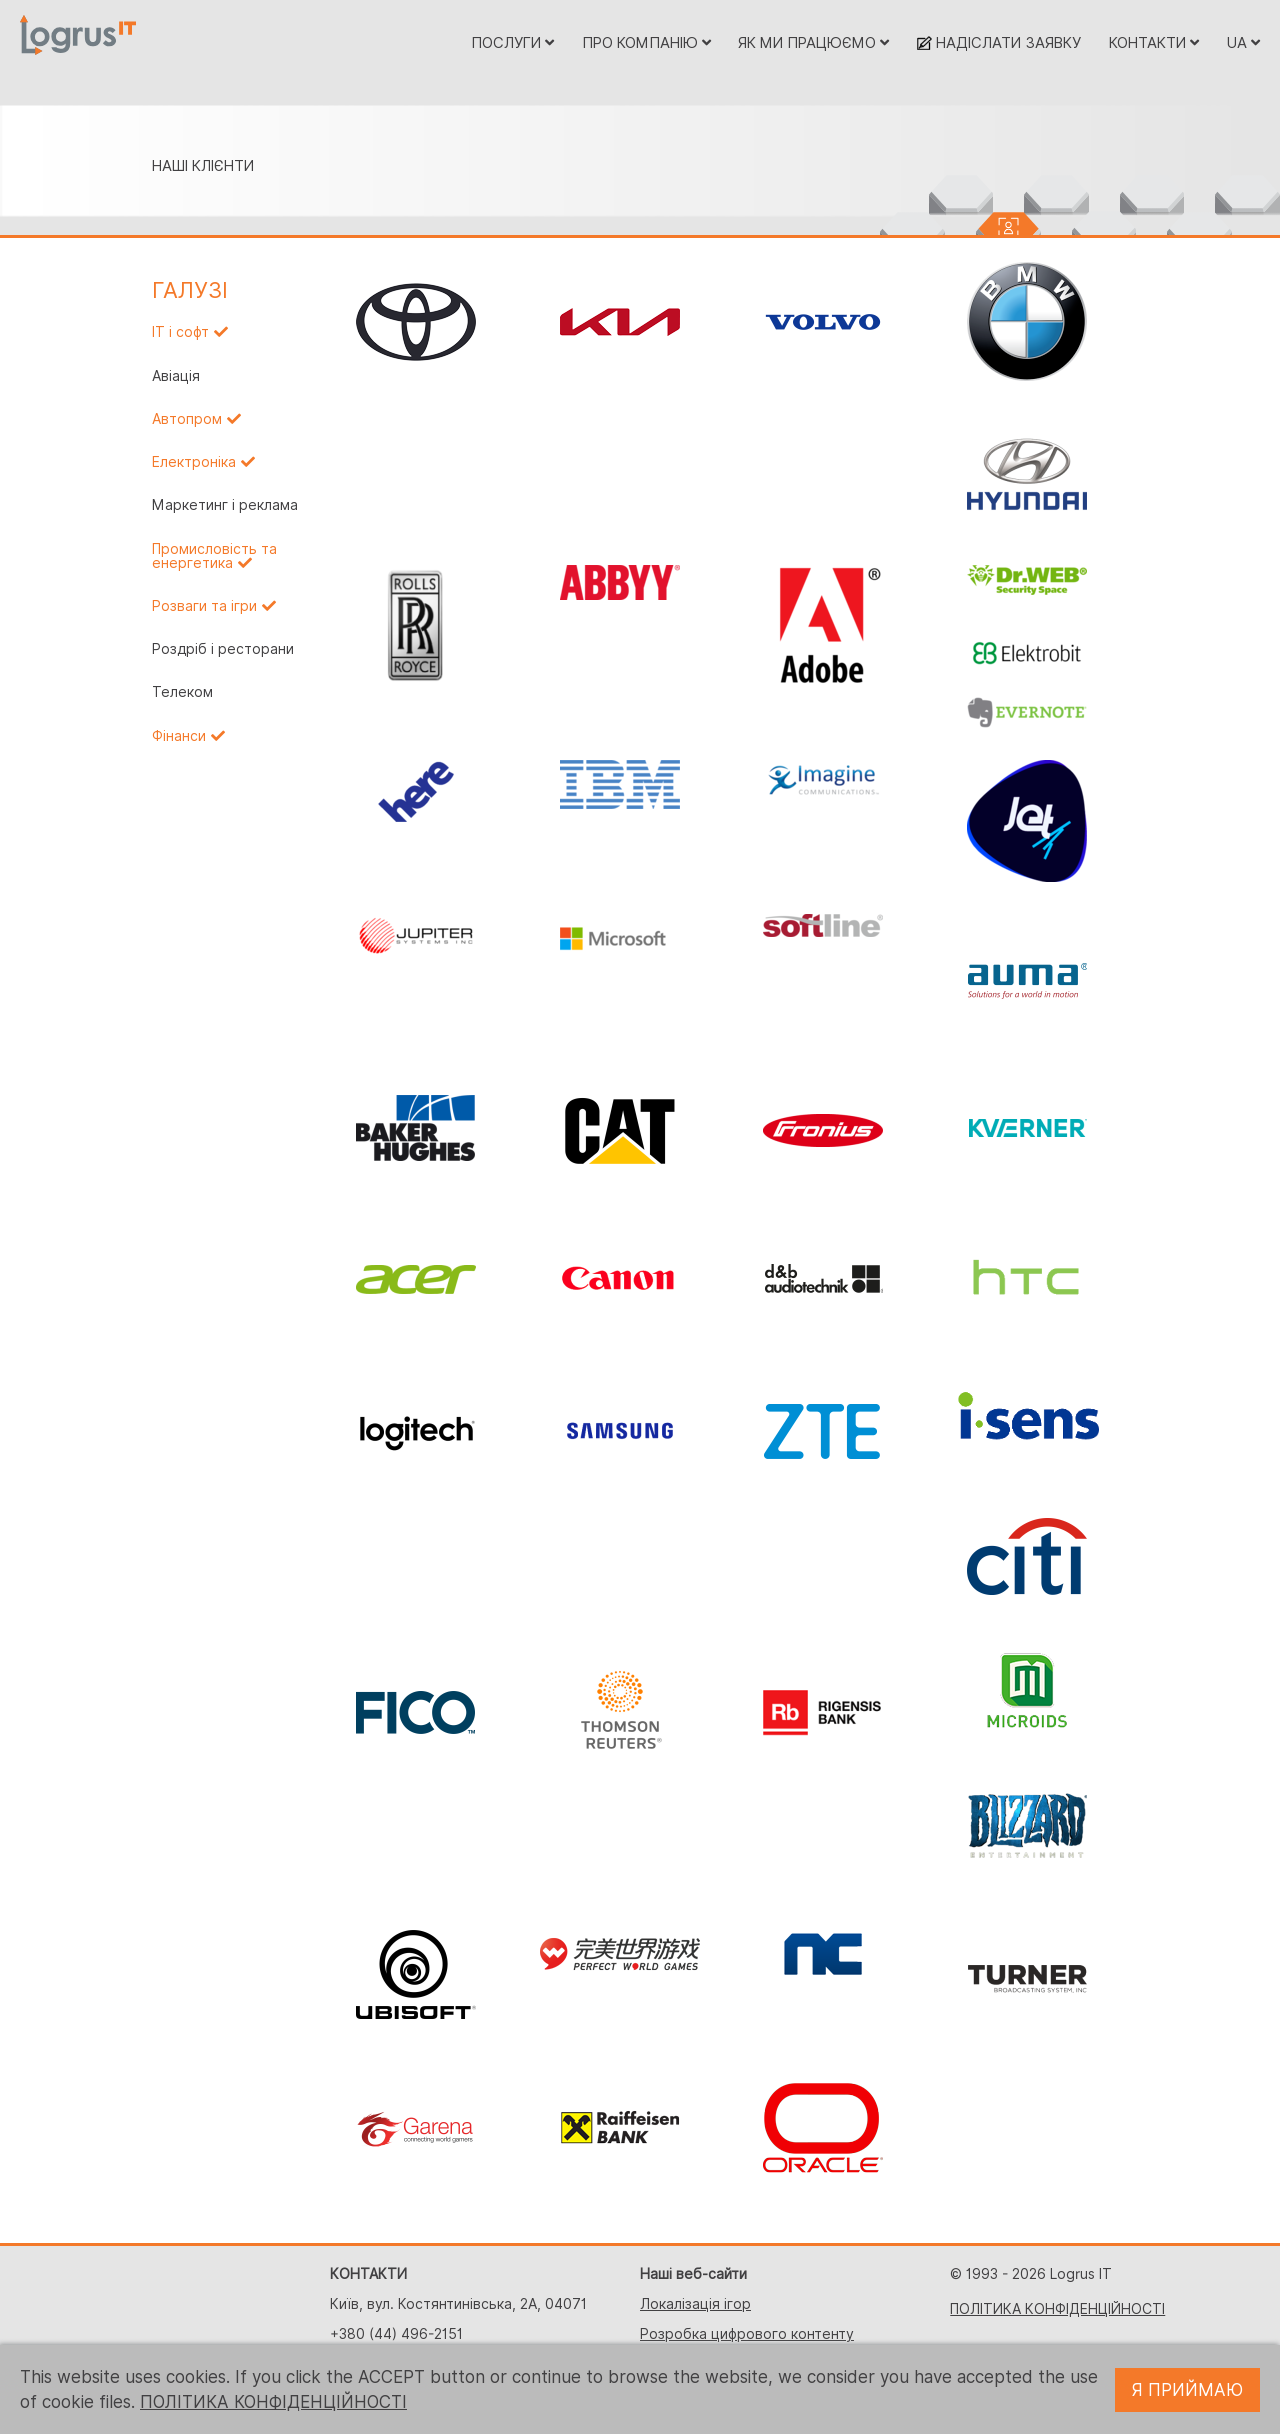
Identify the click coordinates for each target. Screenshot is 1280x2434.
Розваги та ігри (204, 606)
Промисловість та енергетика (214, 556)
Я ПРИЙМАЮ (1187, 2390)
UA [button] (1243, 42)
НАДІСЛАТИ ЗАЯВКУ (999, 42)
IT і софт (180, 332)
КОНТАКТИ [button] (1154, 42)
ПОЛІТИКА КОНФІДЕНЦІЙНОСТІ (1057, 2309)
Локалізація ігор (695, 2304)
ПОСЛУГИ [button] (512, 42)
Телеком (182, 692)
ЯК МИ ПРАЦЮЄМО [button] (813, 42)
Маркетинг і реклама (225, 505)
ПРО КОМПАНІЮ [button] (646, 42)
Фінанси (179, 736)
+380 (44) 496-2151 (396, 2334)
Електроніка (194, 462)
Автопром (187, 419)
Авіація (176, 376)
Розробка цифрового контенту (747, 2334)
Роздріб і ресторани (223, 649)
